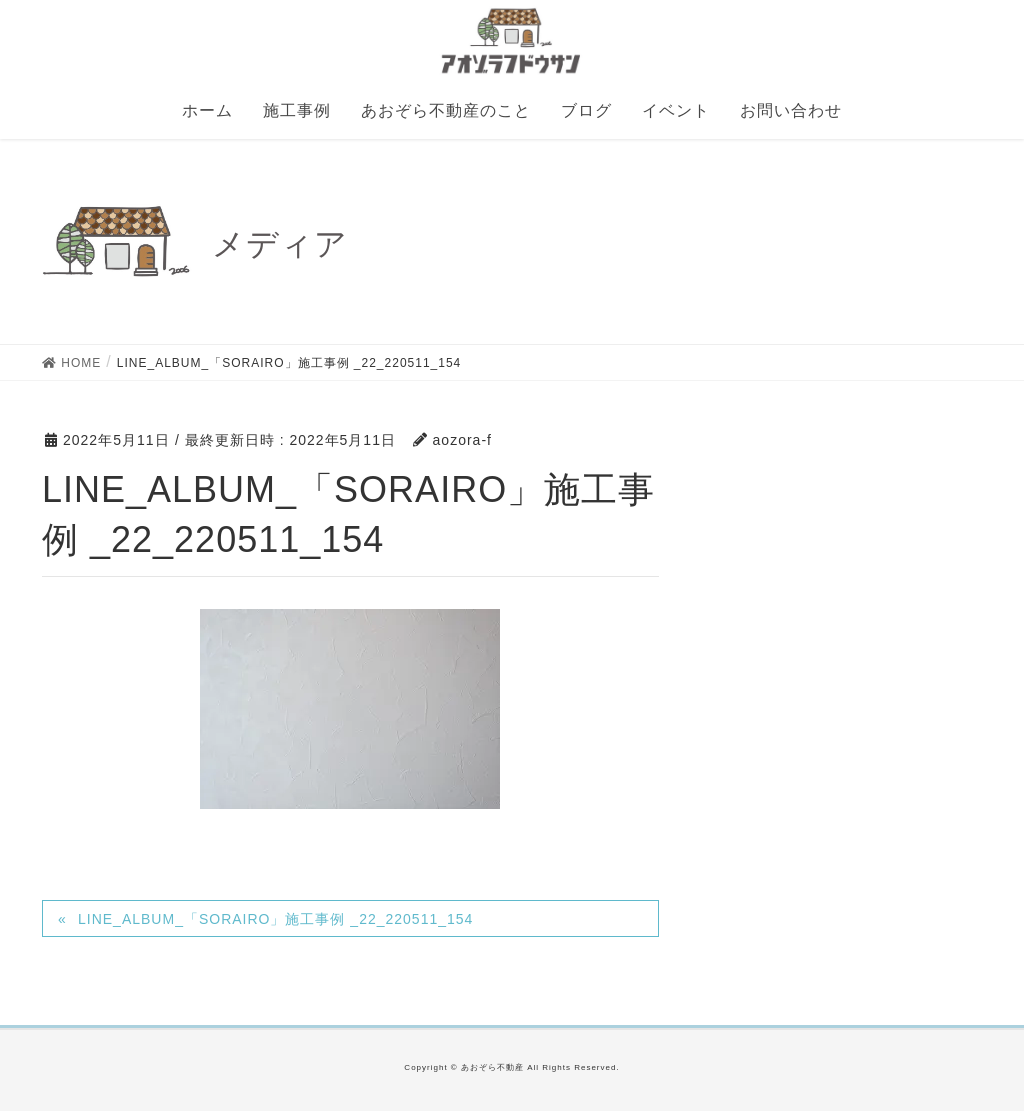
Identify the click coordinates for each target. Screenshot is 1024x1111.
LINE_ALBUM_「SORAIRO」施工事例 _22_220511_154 (275, 919)
